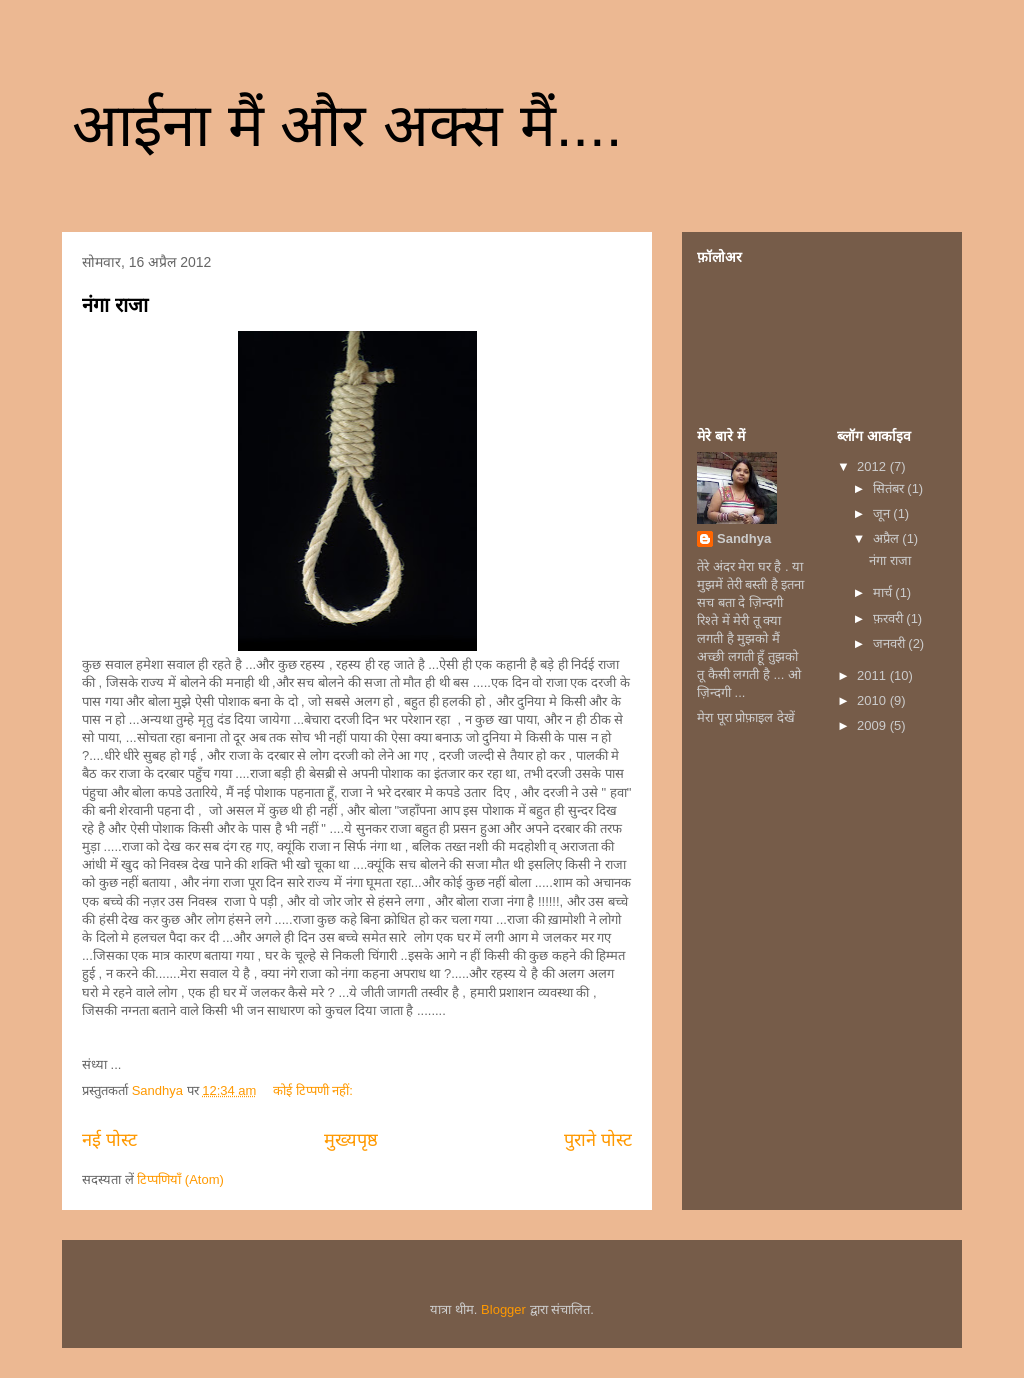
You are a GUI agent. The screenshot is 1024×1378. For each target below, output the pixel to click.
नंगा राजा (115, 305)
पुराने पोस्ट (598, 1140)
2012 (873, 466)
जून (883, 513)
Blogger (503, 1309)
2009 (873, 725)
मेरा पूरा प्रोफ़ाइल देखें (746, 717)
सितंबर (890, 488)
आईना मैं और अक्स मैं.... (347, 125)
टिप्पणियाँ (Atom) (180, 1179)
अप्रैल (888, 538)
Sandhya (744, 538)
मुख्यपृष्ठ (351, 1140)
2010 (873, 700)
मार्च (884, 592)
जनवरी (891, 643)
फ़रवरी (890, 618)
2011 (873, 675)
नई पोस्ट (109, 1140)
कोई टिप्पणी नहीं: (314, 1090)
